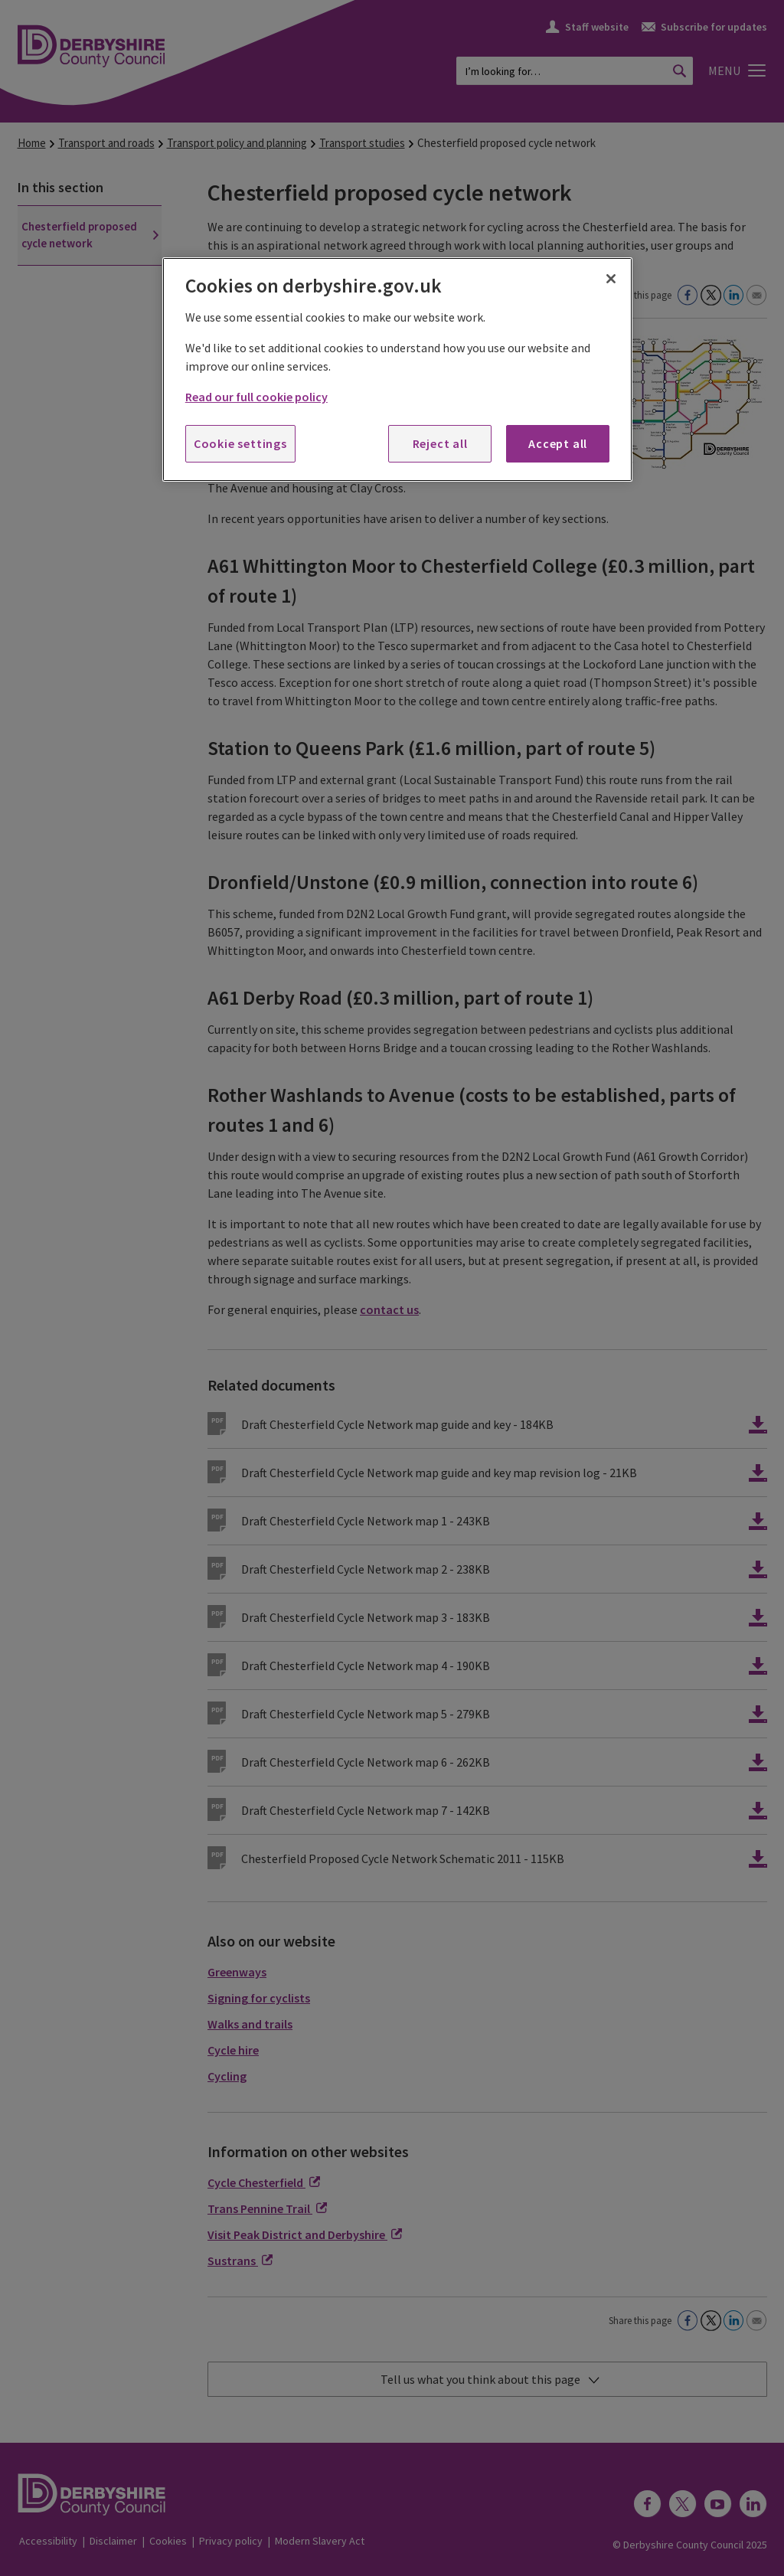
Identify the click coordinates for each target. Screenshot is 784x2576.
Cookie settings (240, 443)
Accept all (557, 443)
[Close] (611, 279)
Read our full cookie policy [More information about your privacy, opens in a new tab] (256, 396)
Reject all (440, 443)
